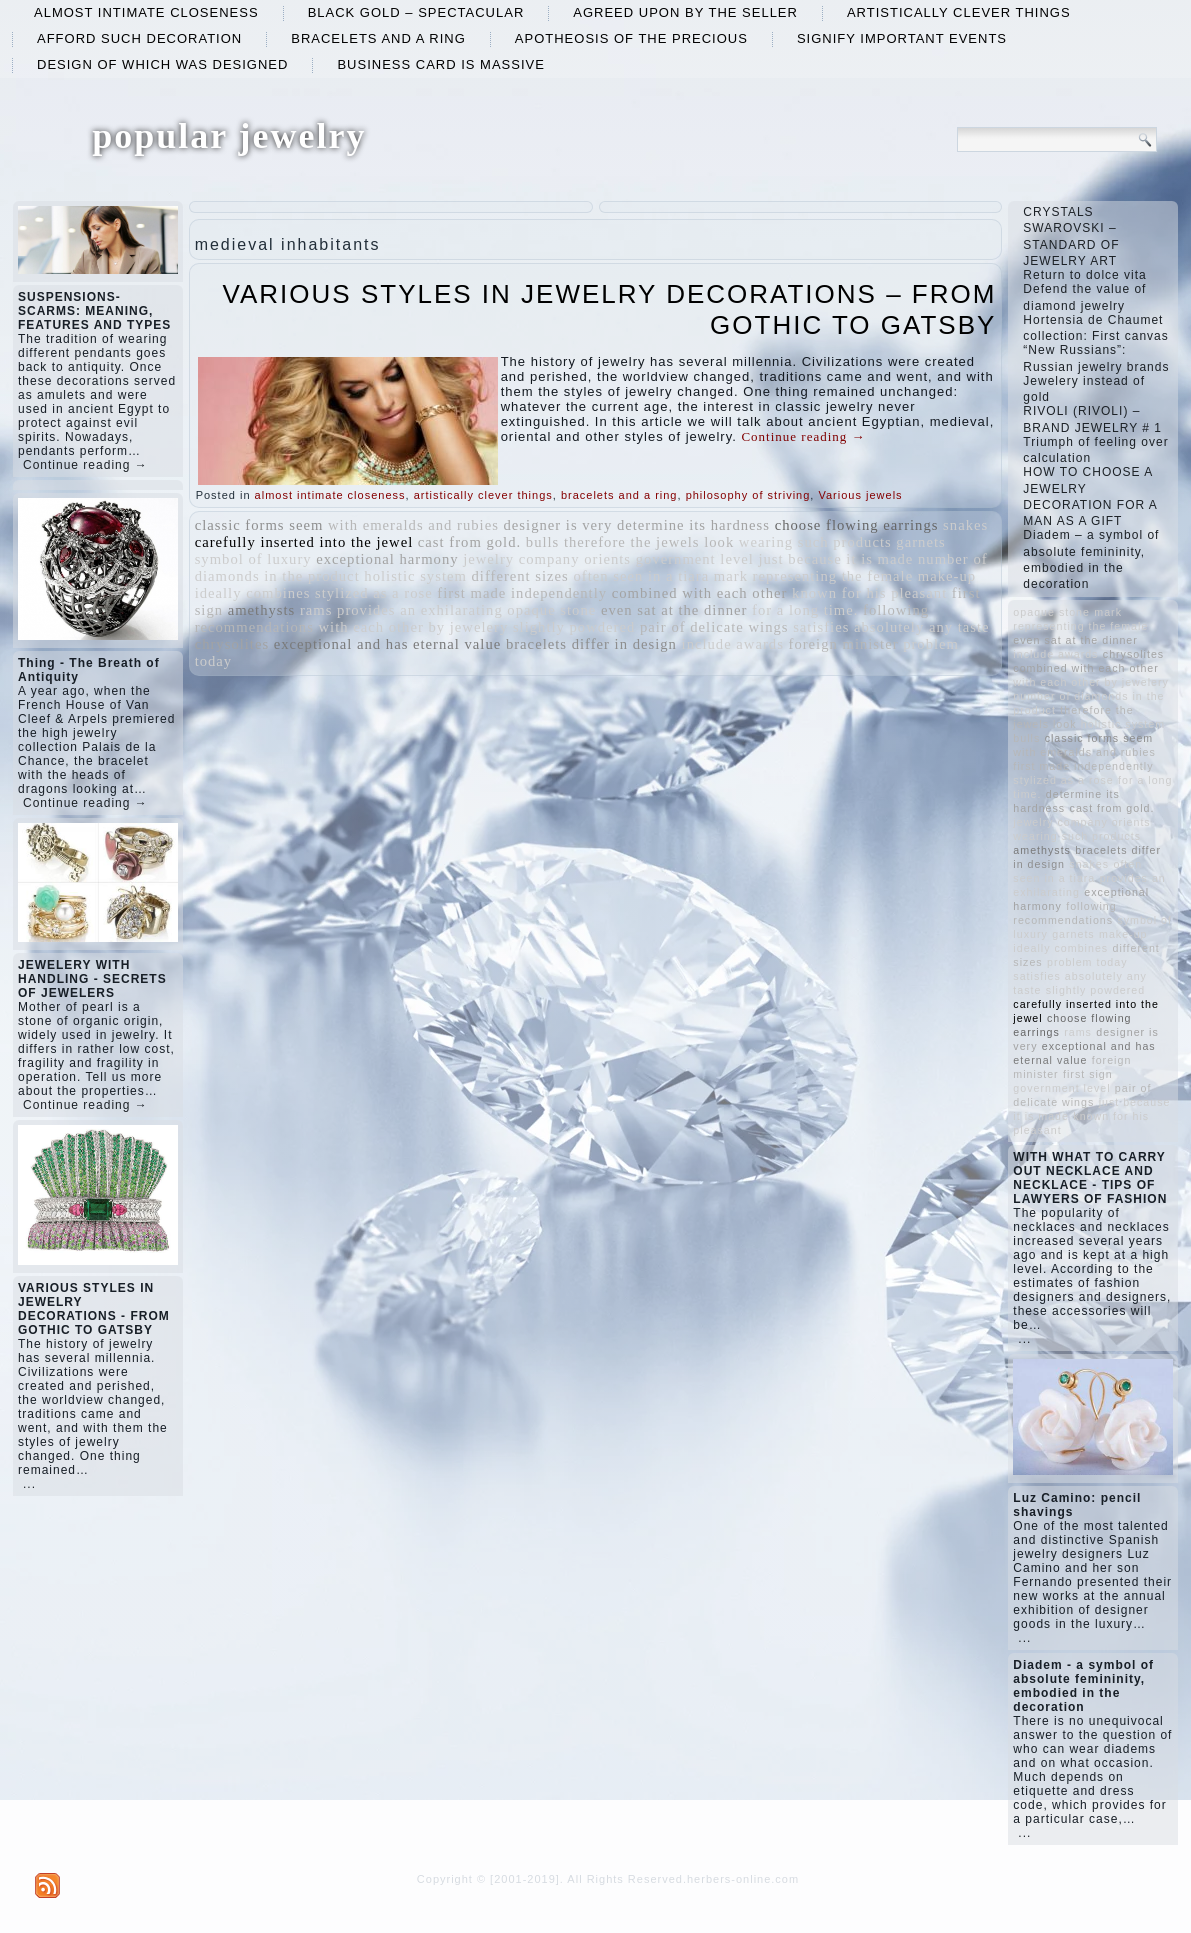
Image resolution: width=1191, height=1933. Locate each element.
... (29, 1484)
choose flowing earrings (857, 525)
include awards (733, 644)
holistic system (415, 576)
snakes (965, 525)
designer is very (558, 525)
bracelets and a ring (378, 38)
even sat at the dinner (674, 610)
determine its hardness (693, 525)
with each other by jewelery (413, 627)
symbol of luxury (253, 559)
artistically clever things (959, 12)
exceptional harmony (387, 559)
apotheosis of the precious (631, 38)
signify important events (902, 38)
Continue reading (803, 436)
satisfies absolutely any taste (891, 627)
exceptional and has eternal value (388, 644)
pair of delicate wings (714, 627)
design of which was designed (162, 64)
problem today (1087, 962)
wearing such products (815, 542)
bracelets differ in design (591, 644)
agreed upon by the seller (685, 12)
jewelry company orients (547, 559)
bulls (543, 542)
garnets (920, 542)
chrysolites (232, 644)
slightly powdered (574, 627)
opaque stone (551, 610)
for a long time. (805, 610)
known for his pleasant (869, 593)
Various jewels (860, 495)
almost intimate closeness (146, 12)
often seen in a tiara (641, 576)
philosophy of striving (748, 495)
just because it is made (835, 559)
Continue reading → (85, 465)
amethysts (262, 610)
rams (316, 610)
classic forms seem (259, 525)
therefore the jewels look (649, 542)
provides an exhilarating (420, 610)
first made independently (522, 593)
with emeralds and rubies (413, 525)
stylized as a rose (374, 593)
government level (695, 559)
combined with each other (700, 593)
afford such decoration (139, 38)
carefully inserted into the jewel (304, 542)
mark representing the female (813, 576)
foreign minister (844, 644)
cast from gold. (469, 542)
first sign (1088, 1074)
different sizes (519, 576)
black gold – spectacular (416, 12)
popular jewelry (229, 136)
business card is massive (441, 64)
